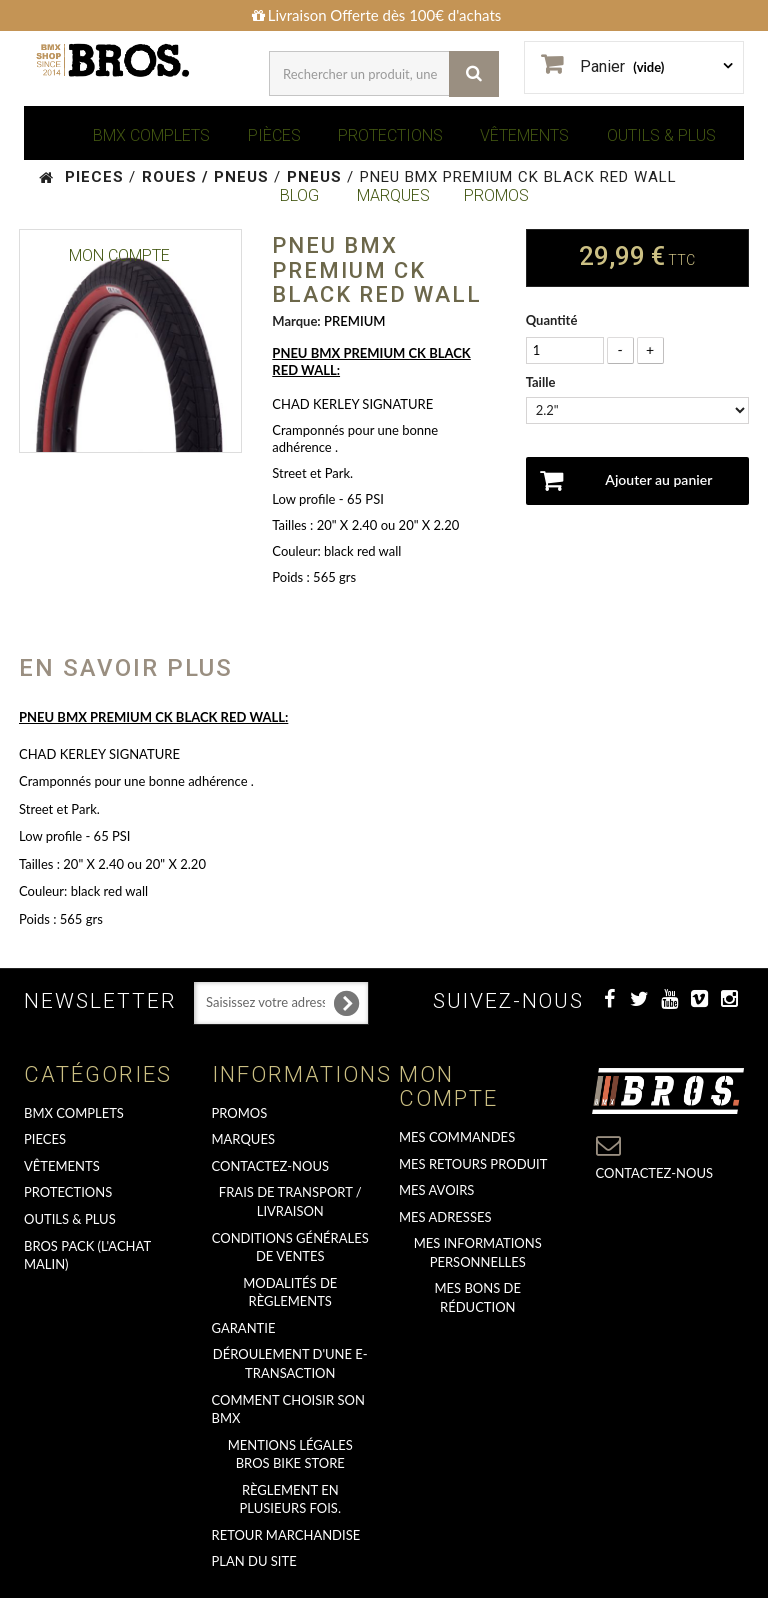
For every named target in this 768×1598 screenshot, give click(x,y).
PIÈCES (274, 135)
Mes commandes (457, 1137)
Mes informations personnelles (478, 1252)
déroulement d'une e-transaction (290, 1363)
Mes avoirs (436, 1190)
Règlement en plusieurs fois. (290, 1499)
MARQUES (393, 195)
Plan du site (254, 1561)
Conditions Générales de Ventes (290, 1247)
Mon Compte (119, 255)
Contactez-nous (271, 1166)
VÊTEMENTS (524, 135)
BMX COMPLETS (151, 135)
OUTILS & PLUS (661, 135)
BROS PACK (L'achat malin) (87, 1255)
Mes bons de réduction (478, 1297)
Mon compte (448, 1086)
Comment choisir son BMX (288, 1409)
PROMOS (496, 195)
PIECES (45, 1139)
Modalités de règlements (290, 1292)
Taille (542, 382)
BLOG (299, 195)
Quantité (552, 320)
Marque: (296, 321)
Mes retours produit (473, 1164)
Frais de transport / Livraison (290, 1201)
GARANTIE (244, 1328)
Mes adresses (445, 1217)
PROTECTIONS (390, 135)
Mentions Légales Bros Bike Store (290, 1454)
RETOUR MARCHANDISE (286, 1535)
